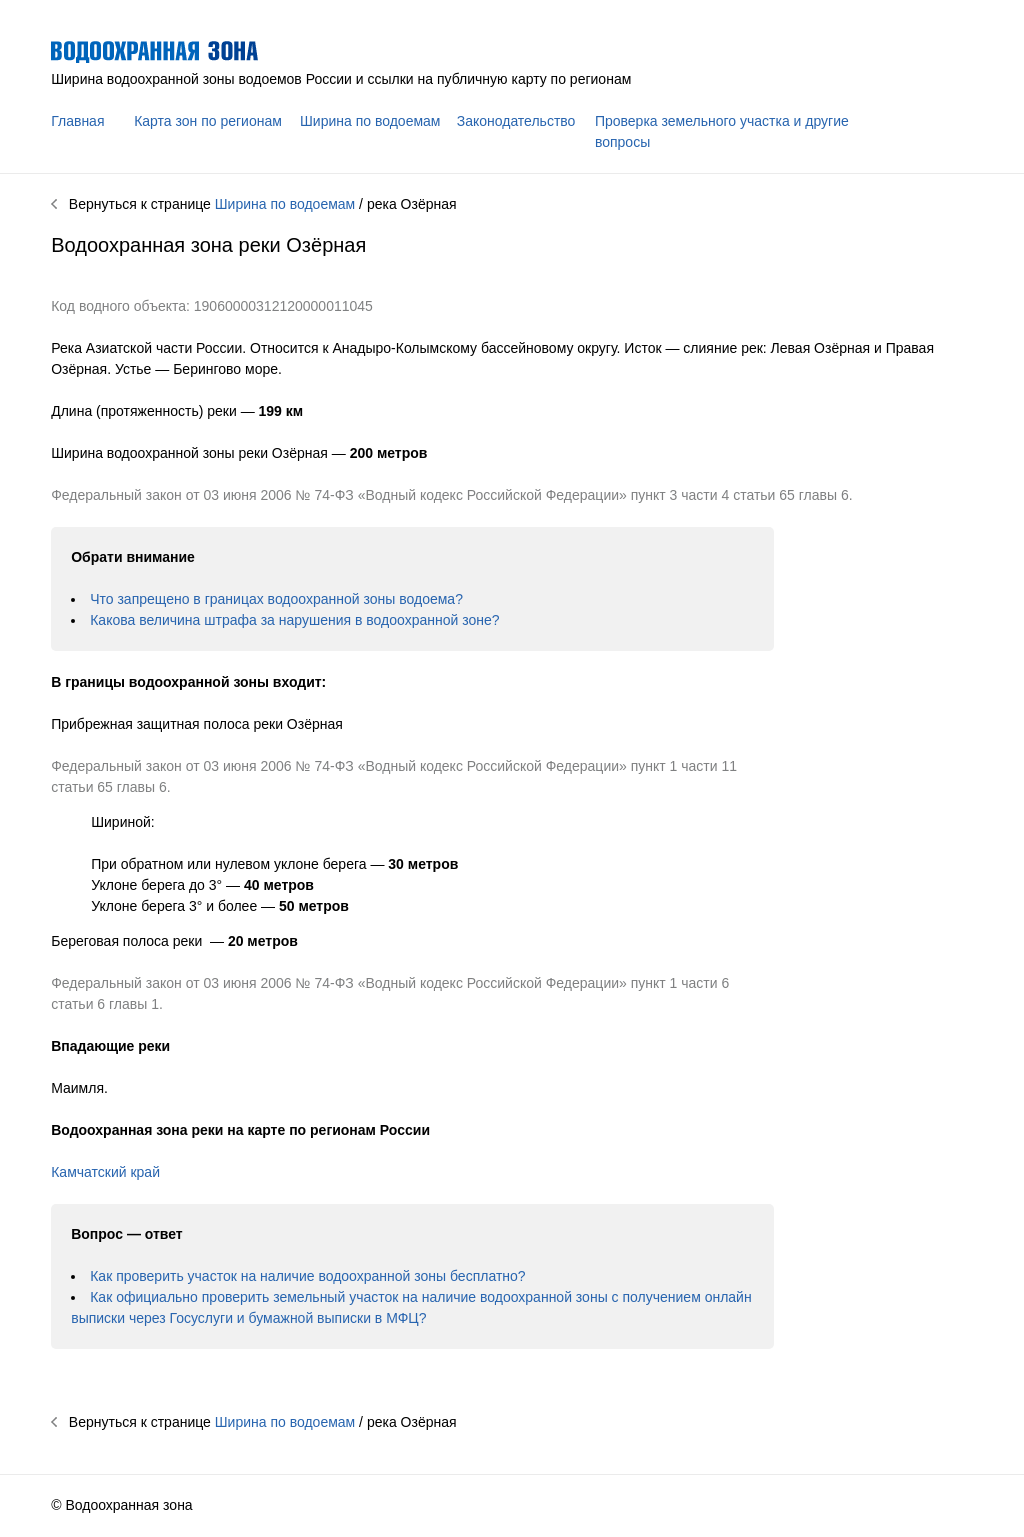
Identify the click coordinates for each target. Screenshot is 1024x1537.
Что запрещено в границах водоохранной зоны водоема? (276, 599)
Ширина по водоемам (370, 121)
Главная (77, 121)
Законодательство (516, 121)
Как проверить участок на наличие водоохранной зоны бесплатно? (307, 1276)
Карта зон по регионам (208, 121)
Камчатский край (105, 1172)
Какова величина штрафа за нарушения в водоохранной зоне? (294, 620)
